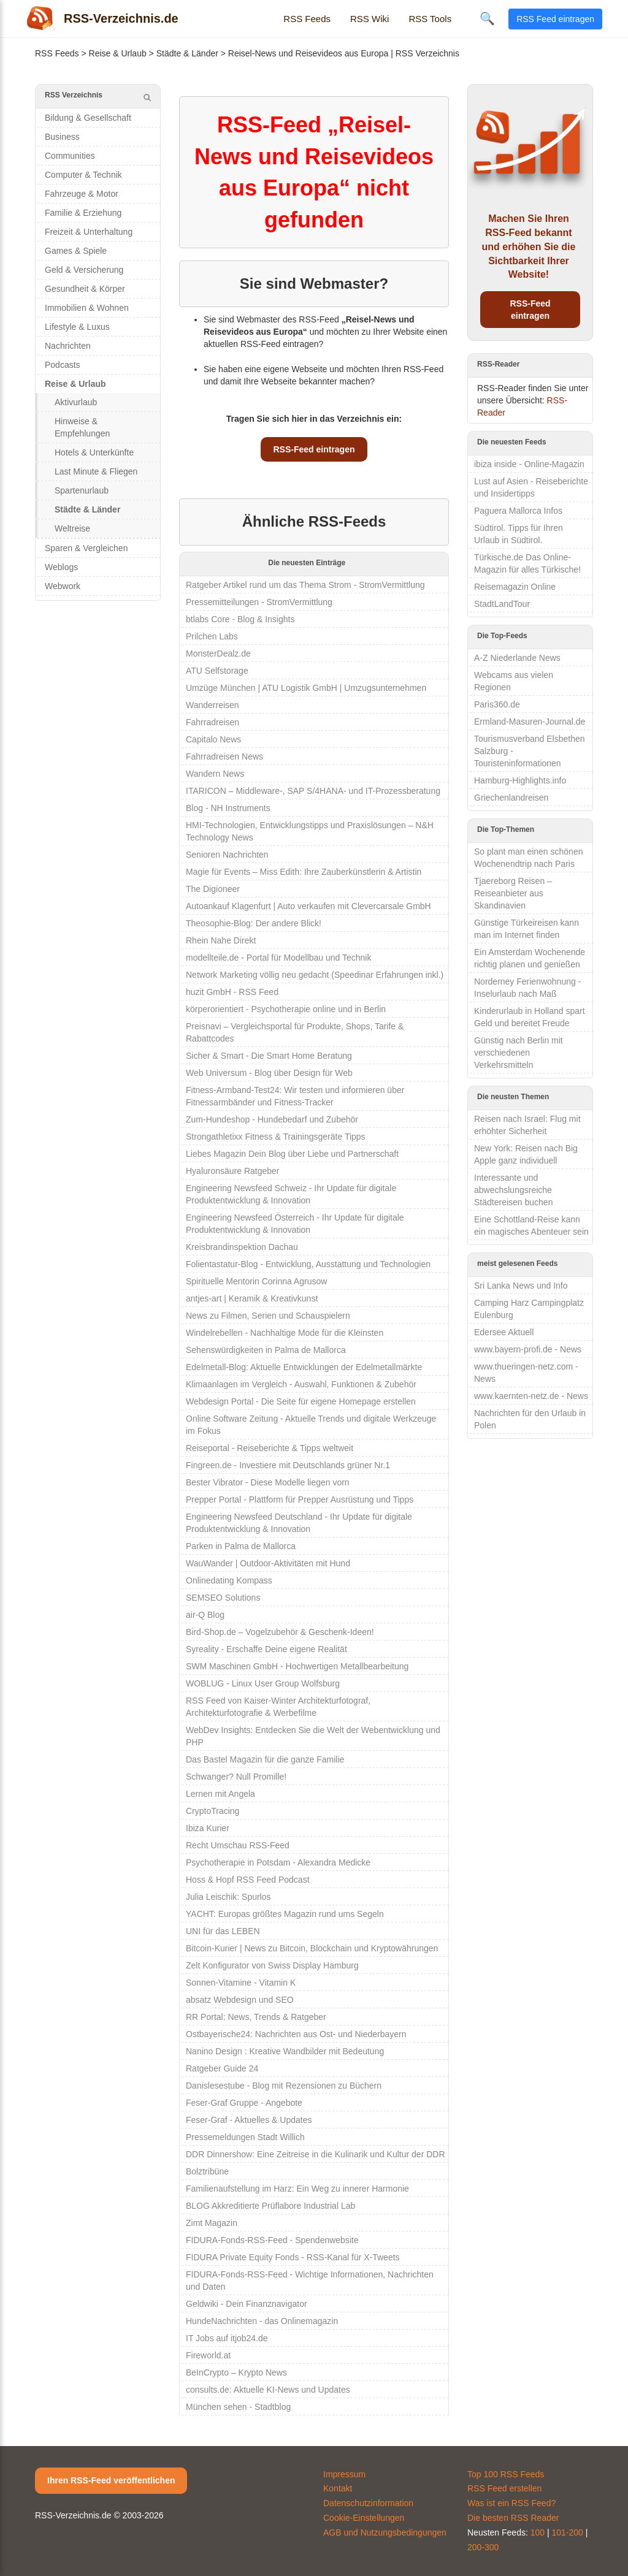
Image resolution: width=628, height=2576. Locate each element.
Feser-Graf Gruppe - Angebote (244, 2103)
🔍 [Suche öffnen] (487, 18)
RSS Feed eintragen (555, 19)
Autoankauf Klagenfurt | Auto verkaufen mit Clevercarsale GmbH (308, 906)
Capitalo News (213, 739)
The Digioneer (213, 889)
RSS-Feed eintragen (313, 449)
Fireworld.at (208, 2355)
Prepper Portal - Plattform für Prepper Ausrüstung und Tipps (299, 1499)
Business (62, 137)
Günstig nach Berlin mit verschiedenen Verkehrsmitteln (518, 1052)
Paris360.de (497, 704)
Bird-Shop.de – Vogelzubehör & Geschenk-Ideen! (280, 1632)
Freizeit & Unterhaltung (88, 232)
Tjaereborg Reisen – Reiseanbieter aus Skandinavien (513, 893)
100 (537, 2532)
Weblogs (61, 567)
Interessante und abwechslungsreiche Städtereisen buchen (513, 1190)
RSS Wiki (369, 18)
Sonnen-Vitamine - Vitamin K (241, 1982)
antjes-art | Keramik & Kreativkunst (252, 1298)
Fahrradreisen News (224, 756)
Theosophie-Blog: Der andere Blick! (253, 923)
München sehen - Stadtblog (238, 2407)
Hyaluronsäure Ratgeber (233, 1171)
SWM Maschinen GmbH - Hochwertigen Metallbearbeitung (297, 1666)
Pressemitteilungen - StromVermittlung (259, 602)
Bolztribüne (207, 2171)
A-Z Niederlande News (517, 658)
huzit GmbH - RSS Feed (232, 992)
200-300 (483, 2547)
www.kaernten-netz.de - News (531, 1396)
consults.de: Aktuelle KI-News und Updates (268, 2390)
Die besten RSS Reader (513, 2518)
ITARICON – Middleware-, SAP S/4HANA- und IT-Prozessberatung (313, 791)
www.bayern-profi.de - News (527, 1349)
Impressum (344, 2474)
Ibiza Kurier (207, 1828)
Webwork (62, 586)
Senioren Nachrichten (227, 854)
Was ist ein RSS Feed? (511, 2503)
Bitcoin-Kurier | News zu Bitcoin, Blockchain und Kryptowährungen (312, 1948)
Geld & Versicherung (84, 270)
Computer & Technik (83, 175)
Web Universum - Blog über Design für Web (269, 1073)
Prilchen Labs (212, 636)
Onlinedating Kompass (229, 1580)
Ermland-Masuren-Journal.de (529, 721)
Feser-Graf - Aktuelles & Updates (249, 2120)
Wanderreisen (212, 705)
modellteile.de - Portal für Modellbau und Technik (278, 957)
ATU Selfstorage (217, 671)
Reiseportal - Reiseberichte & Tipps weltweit (269, 1448)
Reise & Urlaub (118, 53)
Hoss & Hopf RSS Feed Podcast (248, 1879)
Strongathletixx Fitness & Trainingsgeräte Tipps (276, 1136)
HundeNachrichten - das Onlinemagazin (262, 2321)
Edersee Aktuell (504, 1332)
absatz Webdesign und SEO (240, 2000)
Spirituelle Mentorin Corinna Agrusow (256, 1281)
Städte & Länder (187, 53)
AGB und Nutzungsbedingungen (384, 2532)
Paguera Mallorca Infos (518, 511)
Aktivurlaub (76, 402)
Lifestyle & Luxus (77, 327)
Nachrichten (68, 346)
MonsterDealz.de (218, 653)
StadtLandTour (502, 604)
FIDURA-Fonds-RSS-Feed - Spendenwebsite (272, 2240)
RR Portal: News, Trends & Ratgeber (256, 2017)
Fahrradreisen (212, 722)
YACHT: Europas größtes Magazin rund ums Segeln (285, 1914)
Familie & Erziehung (83, 213)
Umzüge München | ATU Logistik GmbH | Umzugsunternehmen (306, 688)
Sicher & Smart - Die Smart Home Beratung (269, 1056)
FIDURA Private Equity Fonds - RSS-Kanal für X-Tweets (293, 2257)
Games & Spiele (76, 251)
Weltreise (72, 528)
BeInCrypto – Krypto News (236, 2372)
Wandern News (215, 774)
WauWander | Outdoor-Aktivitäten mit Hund (268, 1563)
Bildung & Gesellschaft (88, 118)
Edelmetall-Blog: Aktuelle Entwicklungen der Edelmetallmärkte (304, 1367)
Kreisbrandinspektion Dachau (242, 1247)
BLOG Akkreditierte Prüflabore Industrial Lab (270, 2206)
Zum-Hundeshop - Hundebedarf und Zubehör (272, 1119)
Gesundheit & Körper (85, 289)
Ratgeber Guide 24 (222, 2068)
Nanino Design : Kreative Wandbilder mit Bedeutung (285, 2051)
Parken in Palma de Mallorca (241, 1546)
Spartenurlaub (82, 490)
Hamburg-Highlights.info (520, 780)
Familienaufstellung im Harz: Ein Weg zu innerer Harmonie (297, 2188)
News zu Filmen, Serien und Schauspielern (268, 1315)
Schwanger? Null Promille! (236, 1776)
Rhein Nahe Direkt (221, 940)
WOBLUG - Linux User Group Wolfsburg (263, 1683)
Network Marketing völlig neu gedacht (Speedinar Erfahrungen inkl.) (314, 975)
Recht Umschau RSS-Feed (237, 1845)
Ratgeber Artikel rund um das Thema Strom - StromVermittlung (305, 585)
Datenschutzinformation (368, 2503)
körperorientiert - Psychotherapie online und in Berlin (286, 1009)
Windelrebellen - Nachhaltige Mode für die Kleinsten (284, 1333)
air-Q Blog (205, 1615)
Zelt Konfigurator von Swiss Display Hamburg (272, 1965)
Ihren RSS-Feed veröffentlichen (111, 2480)
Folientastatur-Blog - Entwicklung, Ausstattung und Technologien (308, 1264)
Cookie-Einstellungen (363, 2518)
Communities (70, 156)
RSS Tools (429, 18)
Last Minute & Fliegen (96, 471)
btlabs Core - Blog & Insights (240, 619)
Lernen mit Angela (220, 1794)
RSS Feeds (307, 18)
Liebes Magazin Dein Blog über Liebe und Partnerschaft (292, 1154)
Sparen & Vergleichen (86, 548)
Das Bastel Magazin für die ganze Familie (265, 1759)
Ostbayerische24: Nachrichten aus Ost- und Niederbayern (296, 2034)
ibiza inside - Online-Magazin (529, 464)
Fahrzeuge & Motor (81, 194)
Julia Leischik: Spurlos (228, 1897)
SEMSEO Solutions (223, 1597)
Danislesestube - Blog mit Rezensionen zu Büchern (283, 2085)
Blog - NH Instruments (228, 808)
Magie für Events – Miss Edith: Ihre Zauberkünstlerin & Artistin (303, 872)
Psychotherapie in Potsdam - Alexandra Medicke (278, 1862)
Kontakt (337, 2488)
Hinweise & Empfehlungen (82, 427)
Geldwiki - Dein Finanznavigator (246, 2304)
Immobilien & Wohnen (87, 308)
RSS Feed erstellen (504, 2488)
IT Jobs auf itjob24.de (227, 2338)
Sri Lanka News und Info (521, 1285)
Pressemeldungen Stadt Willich (245, 2137)
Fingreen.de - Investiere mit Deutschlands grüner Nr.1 (288, 1465)
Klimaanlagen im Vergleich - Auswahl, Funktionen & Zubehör (301, 1384)
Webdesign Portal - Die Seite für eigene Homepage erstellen (301, 1401)
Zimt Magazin (211, 2223)
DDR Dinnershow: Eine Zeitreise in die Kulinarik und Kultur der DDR (315, 2154)
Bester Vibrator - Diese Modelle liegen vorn (268, 1482)
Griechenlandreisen (511, 797)
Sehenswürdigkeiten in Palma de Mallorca (266, 1350)
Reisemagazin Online (515, 587)
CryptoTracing (212, 1811)
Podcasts (62, 365)
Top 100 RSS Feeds (505, 2474)
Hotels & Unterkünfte (94, 452)
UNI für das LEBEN (223, 1931)
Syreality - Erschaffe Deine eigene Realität (266, 1649)
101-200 (567, 2532)
